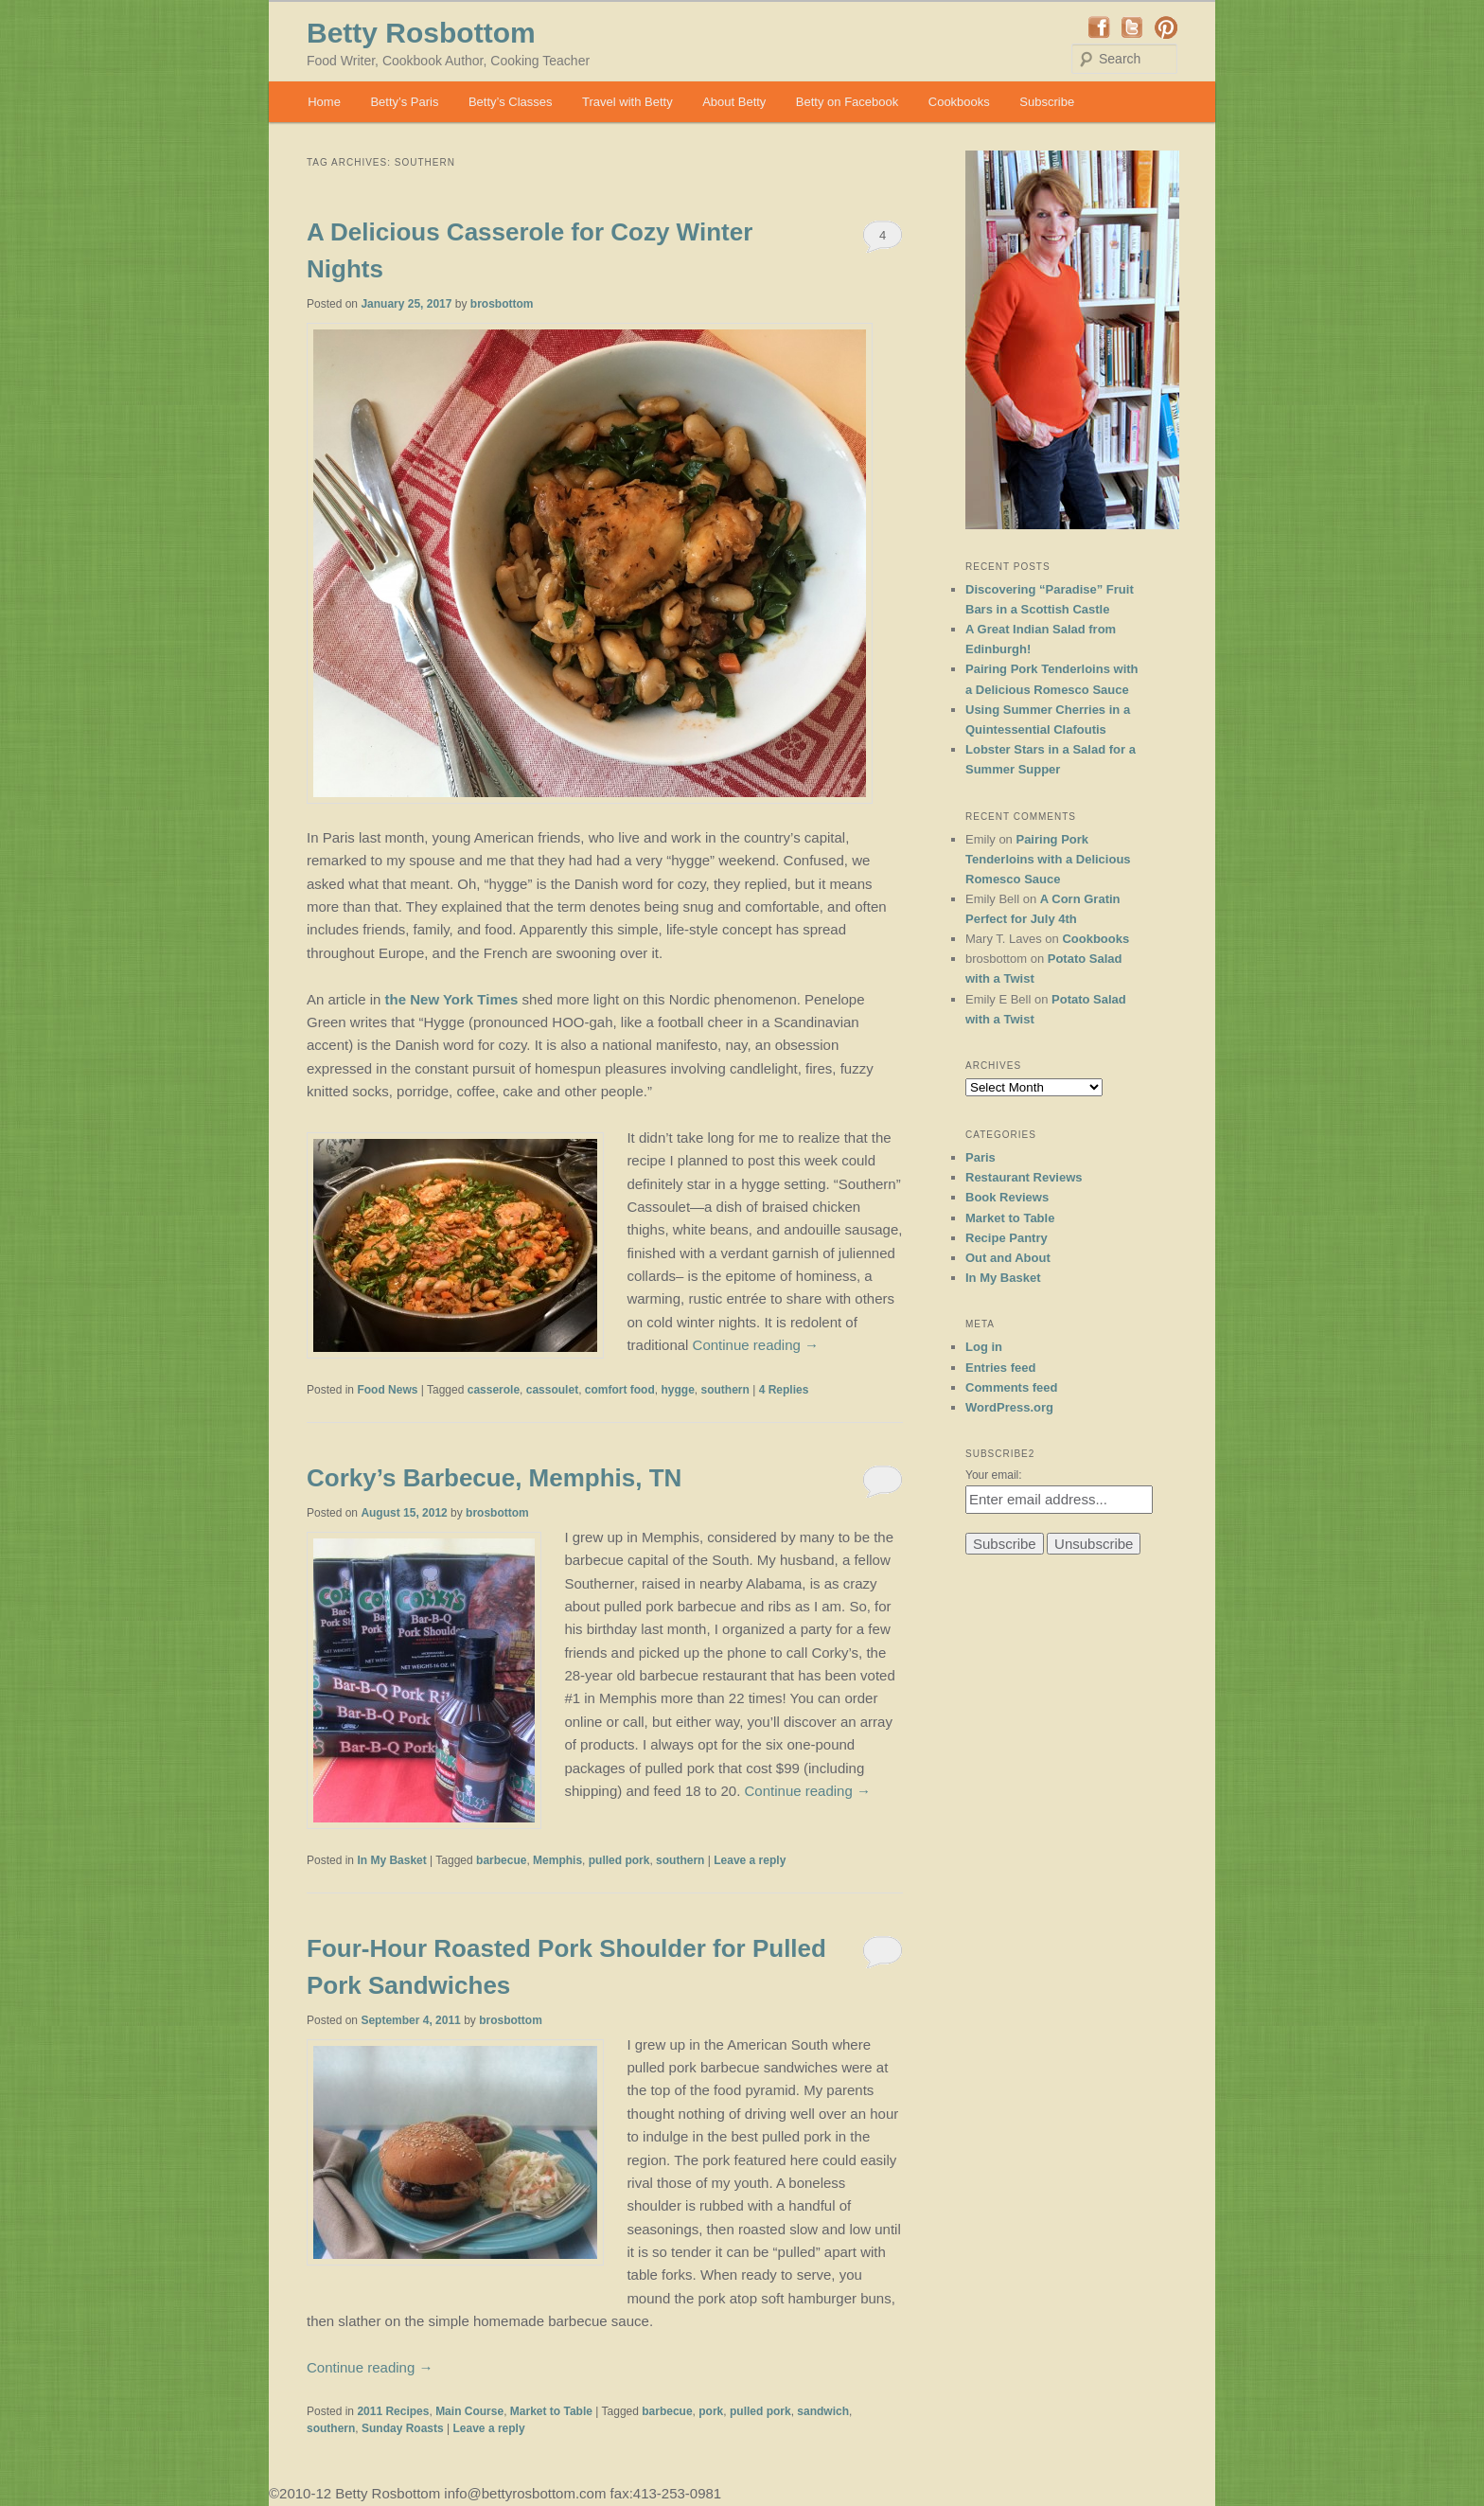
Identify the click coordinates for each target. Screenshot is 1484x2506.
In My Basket (391, 1860)
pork (710, 2411)
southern (724, 1389)
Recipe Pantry (1006, 1238)
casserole (494, 1389)
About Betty (734, 102)
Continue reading (756, 1345)
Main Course (469, 2411)
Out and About (1008, 1258)
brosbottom (502, 304)
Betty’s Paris (404, 102)
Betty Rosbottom (421, 32)
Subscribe (1046, 102)
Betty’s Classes (510, 102)
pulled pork (619, 1860)
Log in (983, 1347)
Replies (784, 1389)
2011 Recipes (393, 2411)
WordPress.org (1009, 1407)
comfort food (620, 1389)
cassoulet (552, 1389)
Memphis (557, 1860)
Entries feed (1000, 1367)
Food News (387, 1389)
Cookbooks (959, 102)
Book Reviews (1007, 1197)
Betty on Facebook (847, 102)
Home (324, 102)
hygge (677, 1389)
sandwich (823, 2411)
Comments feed (1011, 1387)
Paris (980, 1157)
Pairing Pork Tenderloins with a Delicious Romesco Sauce (1048, 859)
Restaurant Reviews (1024, 1177)
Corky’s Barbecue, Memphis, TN (494, 1478)
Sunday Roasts (403, 2428)
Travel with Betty (627, 102)
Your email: (993, 1475)
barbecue (501, 1860)
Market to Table (551, 2411)
